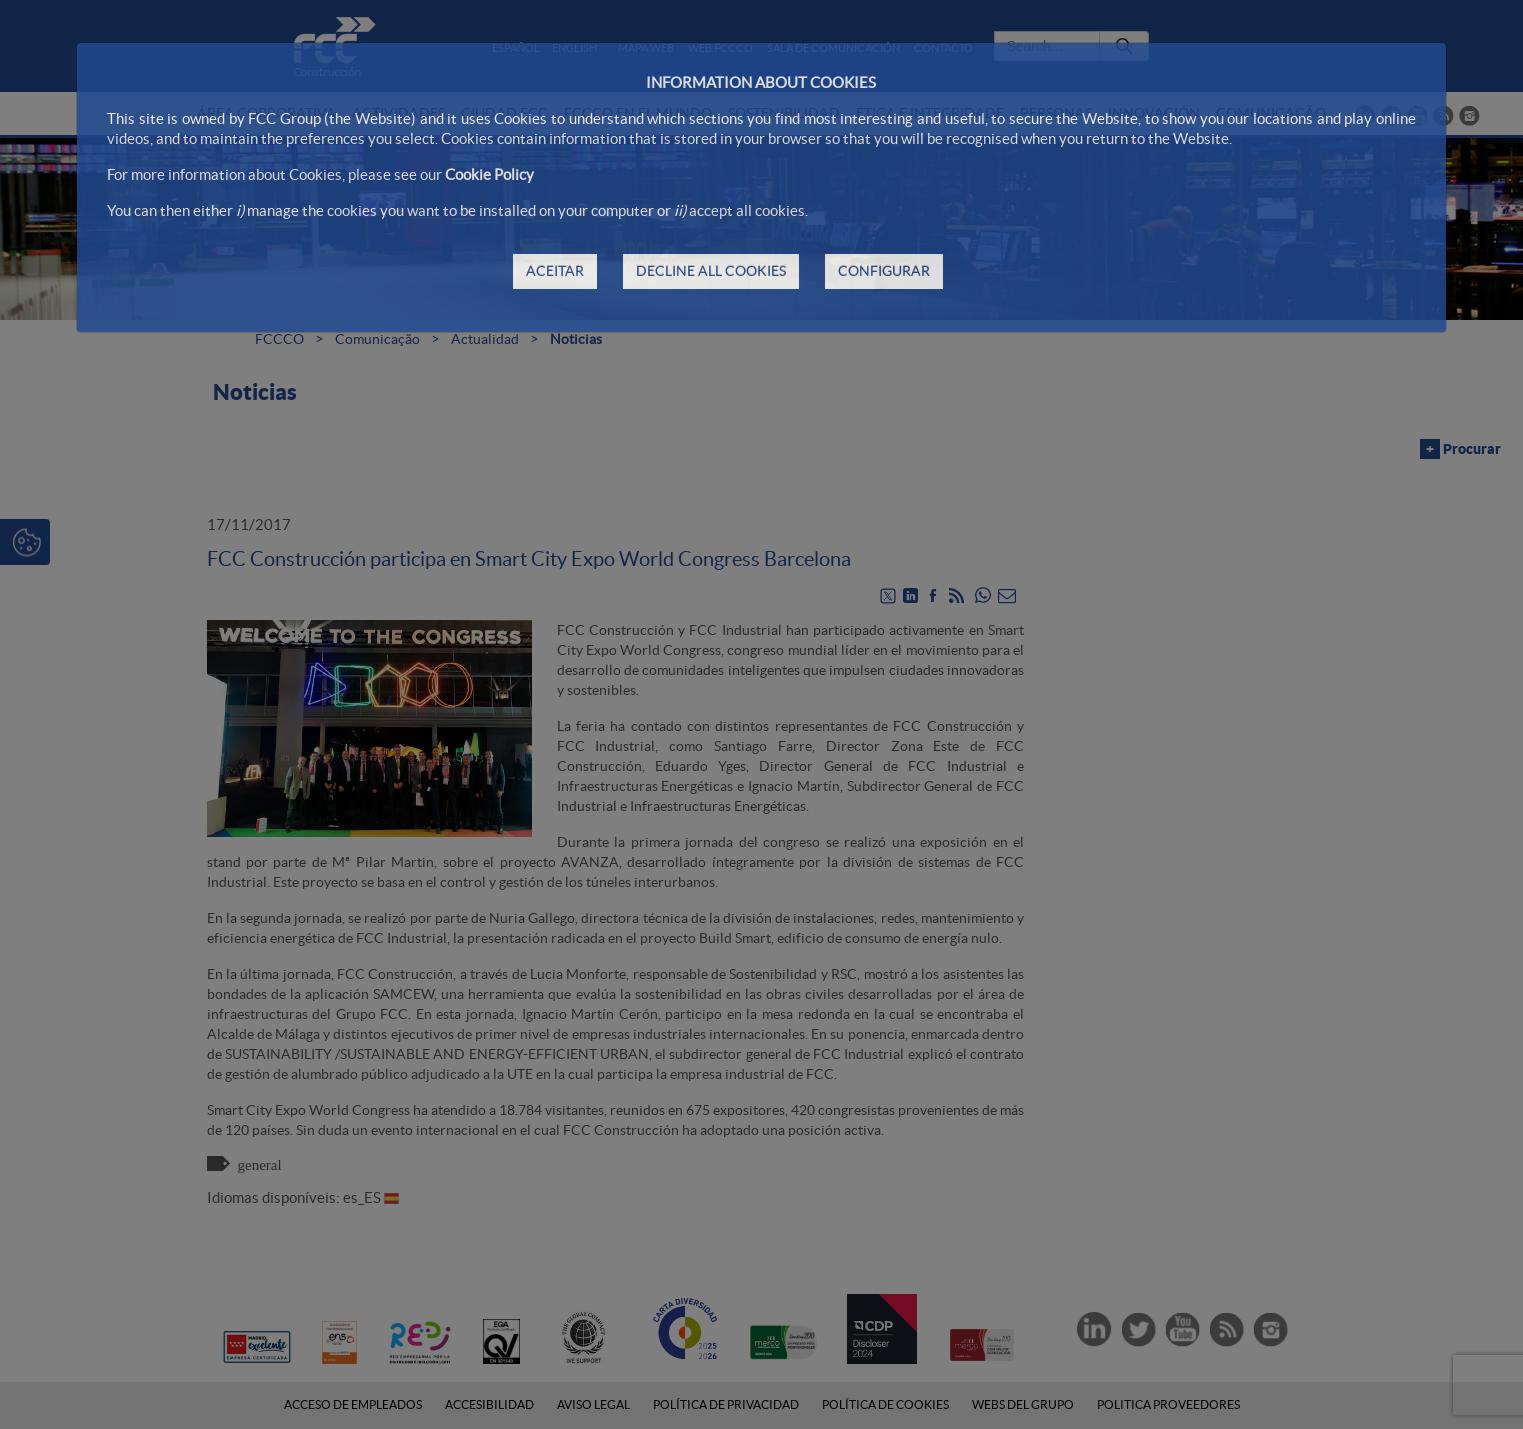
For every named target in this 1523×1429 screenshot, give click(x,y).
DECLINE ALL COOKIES (711, 271)
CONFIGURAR (884, 271)
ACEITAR (555, 271)
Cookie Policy (489, 174)
